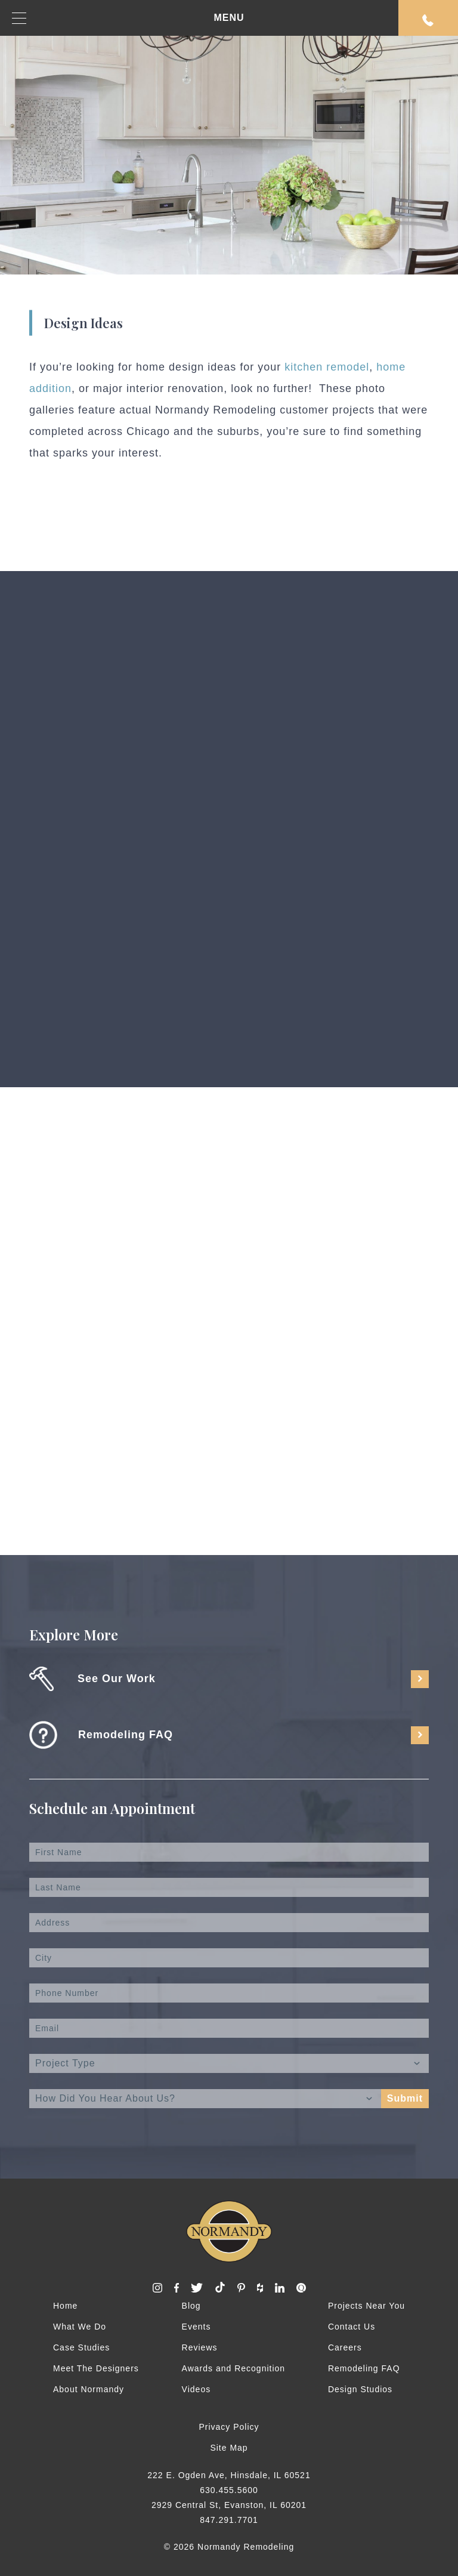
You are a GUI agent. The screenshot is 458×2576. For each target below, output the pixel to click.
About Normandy (88, 2389)
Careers (345, 2347)
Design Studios (360, 2389)
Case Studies (81, 2347)
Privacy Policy (229, 2427)
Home (65, 2305)
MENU (128, 18)
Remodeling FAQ (364, 2368)
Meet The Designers (96, 2368)
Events (196, 2326)
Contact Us (351, 2326)
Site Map (228, 2447)
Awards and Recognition (234, 2368)
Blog (191, 2305)
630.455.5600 (229, 2490)
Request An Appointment (428, 20)
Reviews (200, 2347)
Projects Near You (366, 2305)
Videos (196, 2389)
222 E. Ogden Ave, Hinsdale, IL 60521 (228, 2475)
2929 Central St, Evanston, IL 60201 (229, 2505)
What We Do (79, 2326)
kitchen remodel (326, 367)
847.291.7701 (229, 2520)
